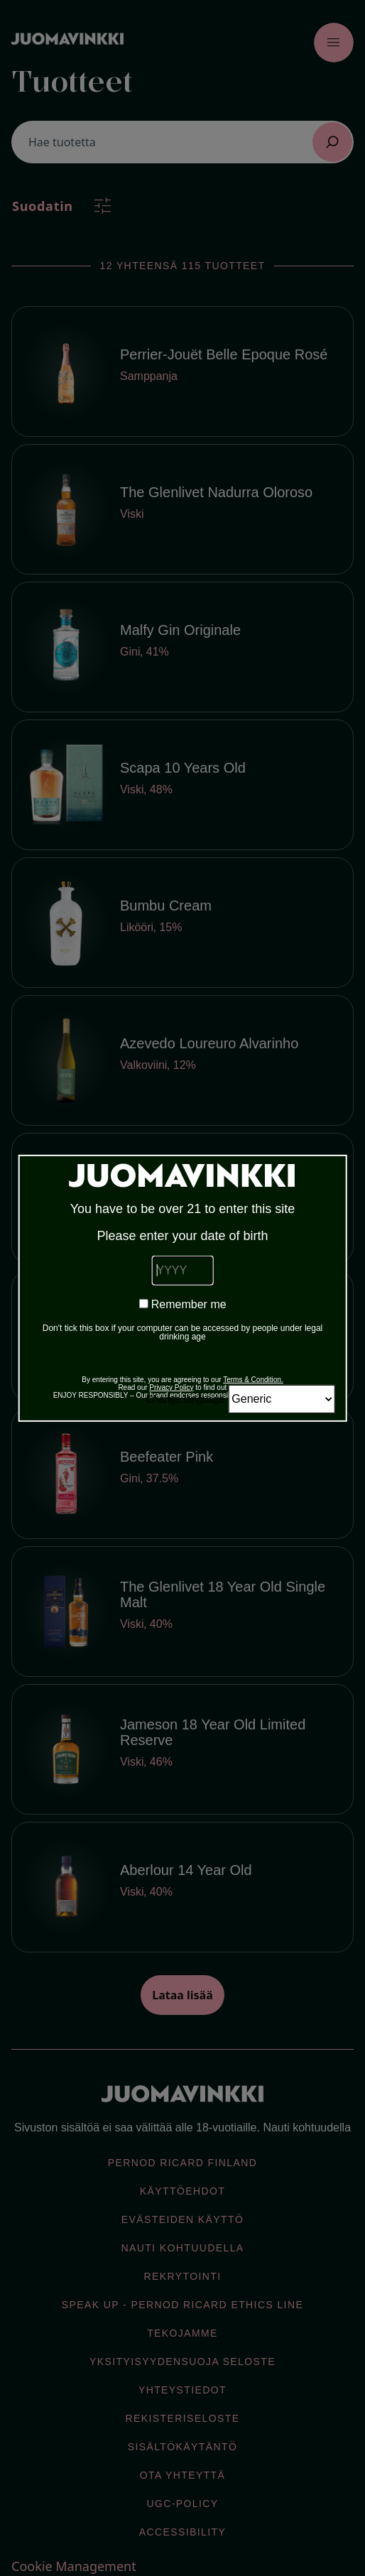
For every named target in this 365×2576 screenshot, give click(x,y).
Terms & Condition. (253, 1380)
